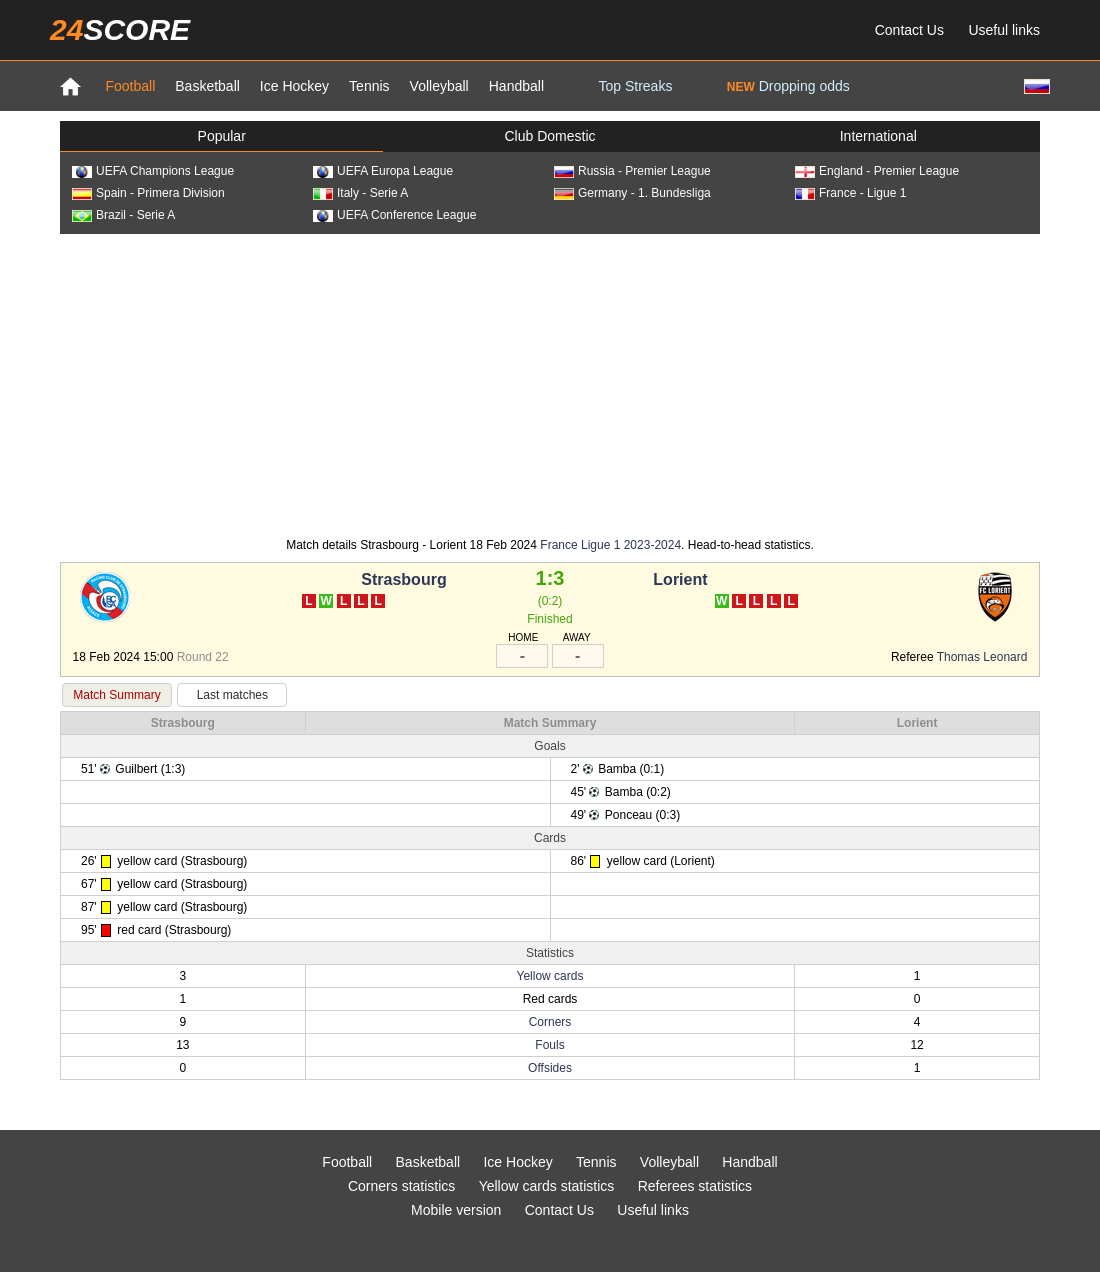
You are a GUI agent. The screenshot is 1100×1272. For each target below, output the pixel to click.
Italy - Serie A (360, 193)
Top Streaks (635, 86)
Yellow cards (550, 976)
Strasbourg (403, 579)
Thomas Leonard (982, 657)
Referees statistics (695, 1186)
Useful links (1004, 30)
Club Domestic (549, 136)
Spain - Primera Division (148, 193)
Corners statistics (401, 1186)
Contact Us (909, 30)
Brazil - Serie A (123, 215)
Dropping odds (788, 86)
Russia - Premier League (632, 171)
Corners (550, 1022)
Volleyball (439, 86)
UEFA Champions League (153, 171)
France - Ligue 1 (850, 193)
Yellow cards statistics (547, 1186)
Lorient (680, 579)
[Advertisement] (550, 384)
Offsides (550, 1068)
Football (130, 86)
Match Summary (116, 695)
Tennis (369, 86)
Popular (222, 136)
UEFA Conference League (394, 215)
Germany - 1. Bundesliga (632, 193)
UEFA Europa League (383, 171)
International (878, 136)
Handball (516, 86)
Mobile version (456, 1210)
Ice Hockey (294, 86)
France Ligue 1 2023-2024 (610, 545)
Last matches (232, 695)
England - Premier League (877, 171)
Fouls (549, 1045)
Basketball (207, 86)
